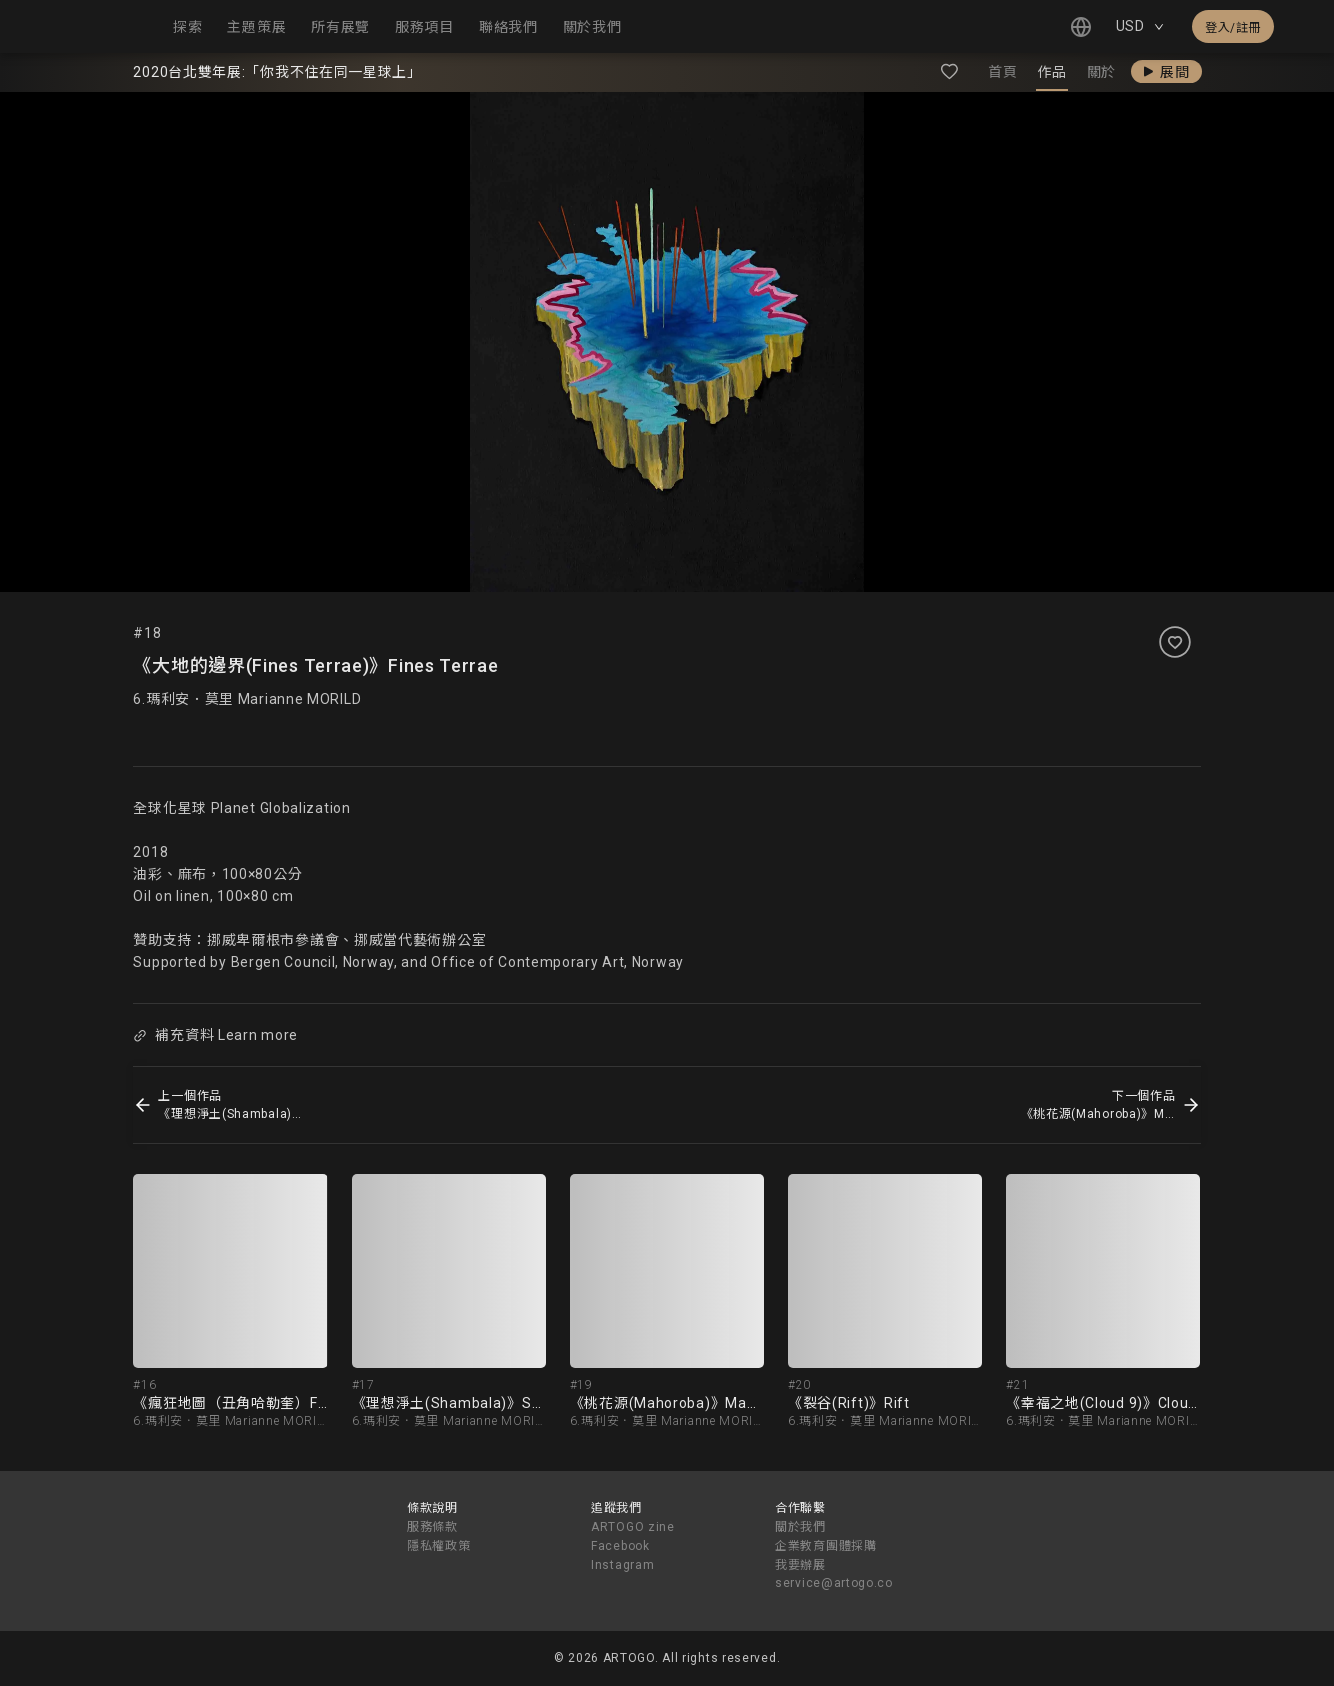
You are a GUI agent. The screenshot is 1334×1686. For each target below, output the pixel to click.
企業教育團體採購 (826, 1546)
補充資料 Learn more (216, 1035)
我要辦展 (800, 1565)
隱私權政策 (439, 1546)
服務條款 (432, 1527)
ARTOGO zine (633, 1527)
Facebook (620, 1546)
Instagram (622, 1565)
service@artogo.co (834, 1583)
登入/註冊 (1233, 28)
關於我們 (800, 1527)
